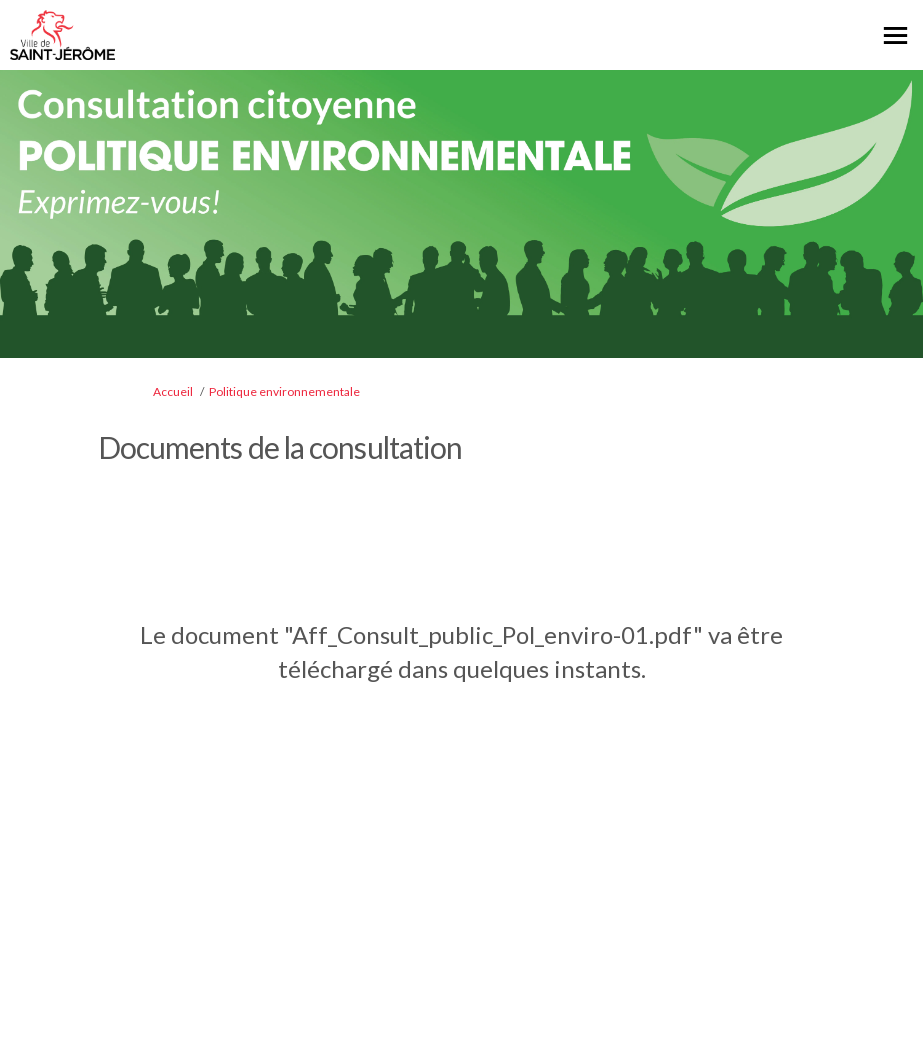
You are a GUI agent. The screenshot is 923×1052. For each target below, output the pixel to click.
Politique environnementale (284, 391)
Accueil (173, 391)
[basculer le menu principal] (895, 35)
